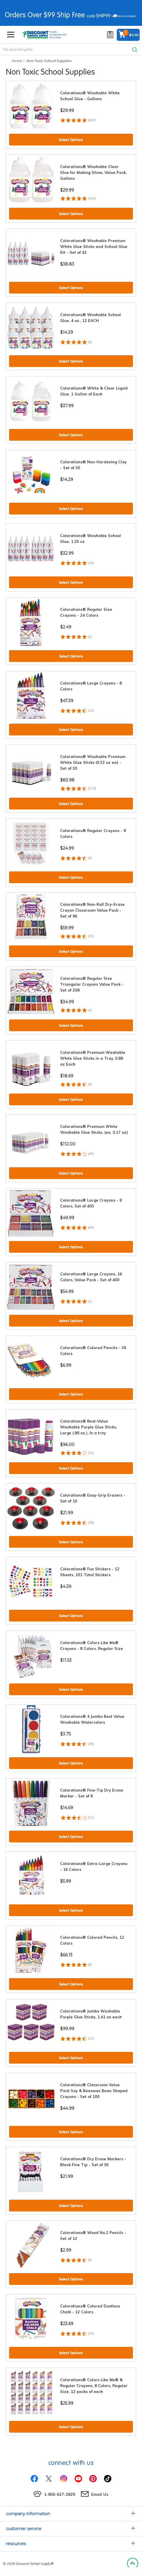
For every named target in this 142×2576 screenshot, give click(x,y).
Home (17, 60)
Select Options (71, 139)
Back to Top (132, 2564)
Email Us (99, 2494)
